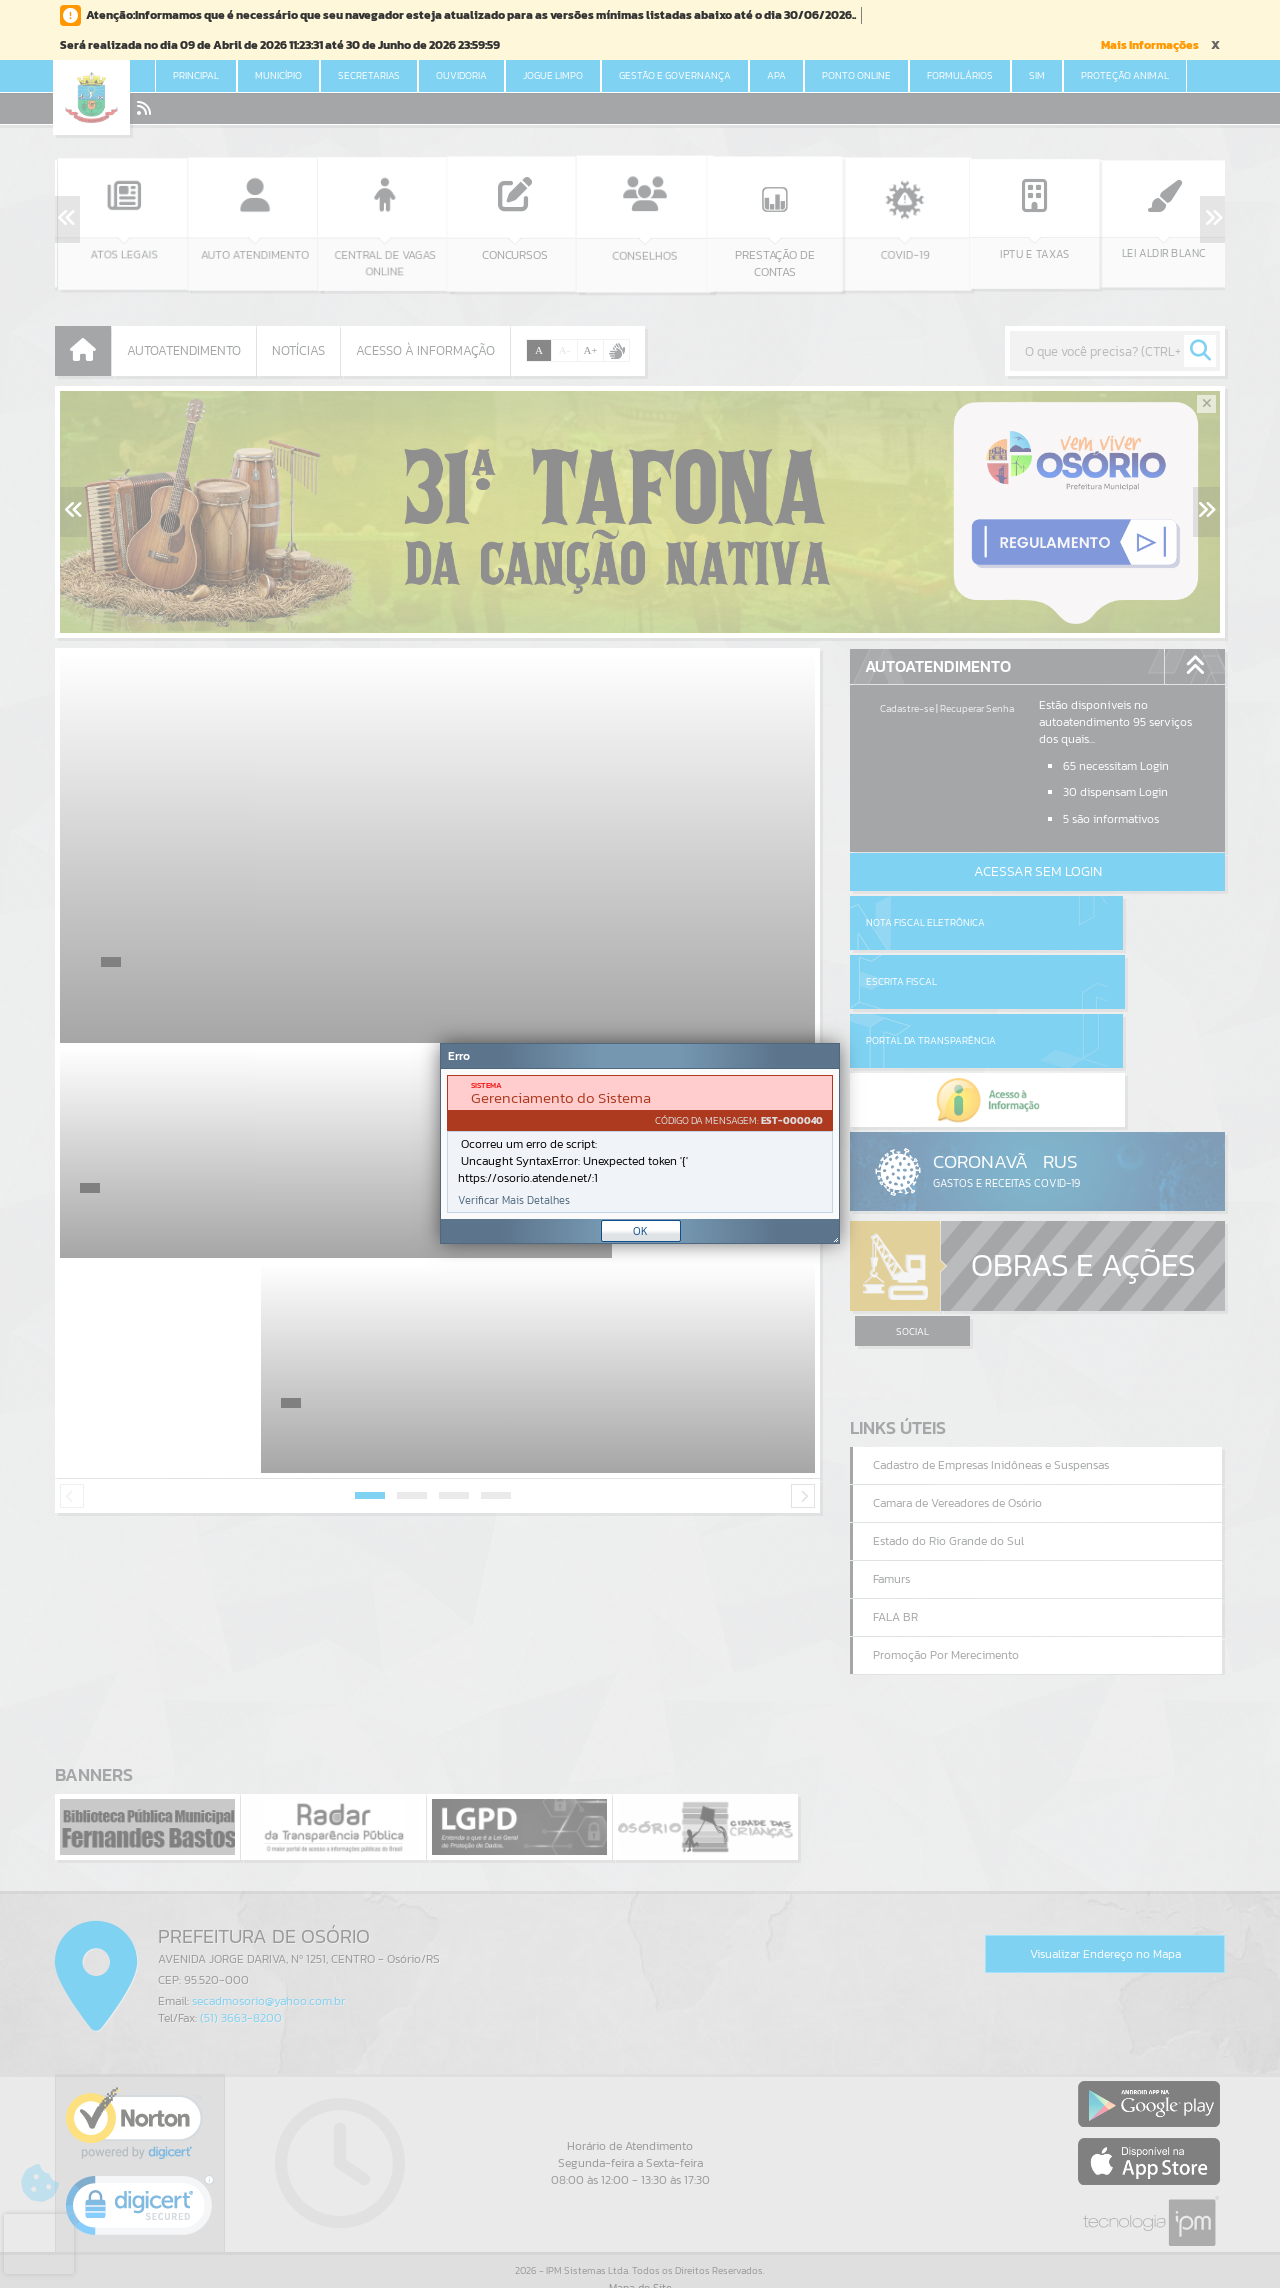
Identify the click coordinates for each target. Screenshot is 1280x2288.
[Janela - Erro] (640, 1143)
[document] (640, 1144)
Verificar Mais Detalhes (514, 1200)
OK (640, 1231)
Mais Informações (1150, 45)
